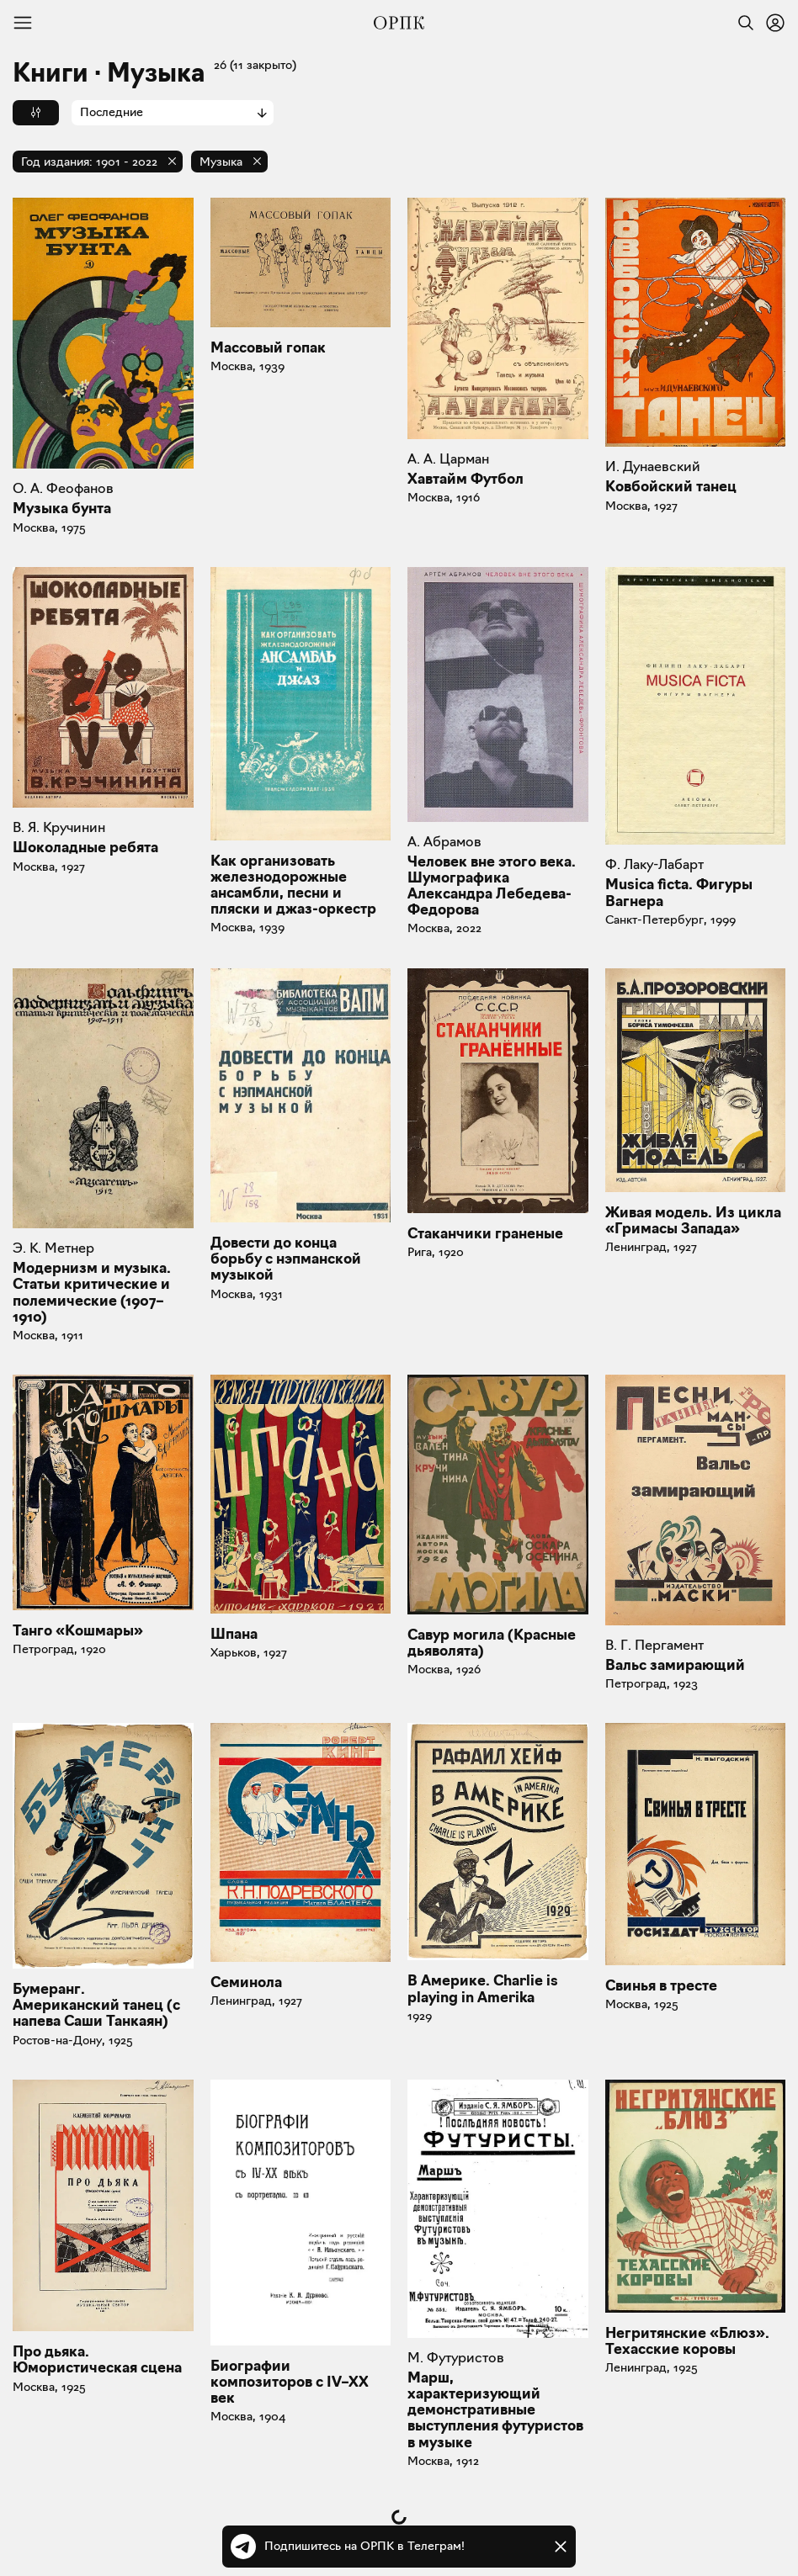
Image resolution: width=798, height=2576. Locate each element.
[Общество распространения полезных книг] (399, 22)
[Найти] (741, 22)
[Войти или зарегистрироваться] (775, 23)
